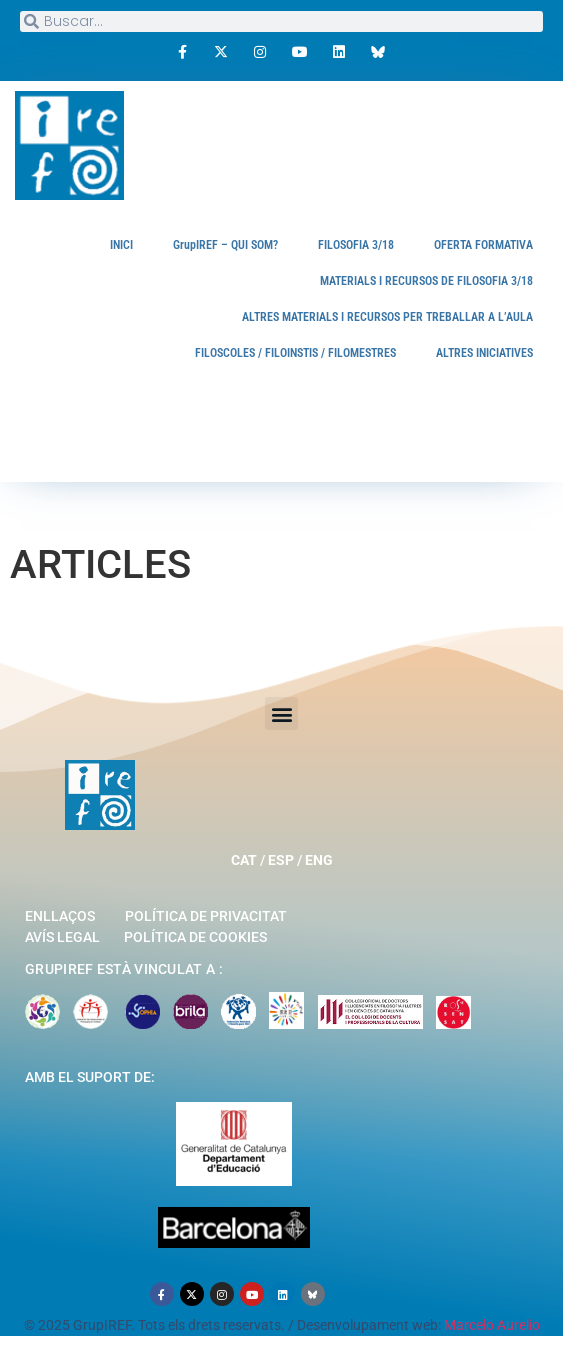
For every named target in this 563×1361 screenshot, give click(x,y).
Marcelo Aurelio (492, 1325)
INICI (121, 245)
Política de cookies (195, 937)
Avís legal (62, 937)
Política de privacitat (206, 916)
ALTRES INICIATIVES (484, 353)
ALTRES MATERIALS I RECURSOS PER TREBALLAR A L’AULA (387, 317)
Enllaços (60, 916)
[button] (281, 713)
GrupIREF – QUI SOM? (225, 245)
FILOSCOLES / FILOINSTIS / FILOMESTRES (295, 353)
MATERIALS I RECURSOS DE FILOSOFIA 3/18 (426, 281)
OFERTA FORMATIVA (483, 245)
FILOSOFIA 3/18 (356, 245)
